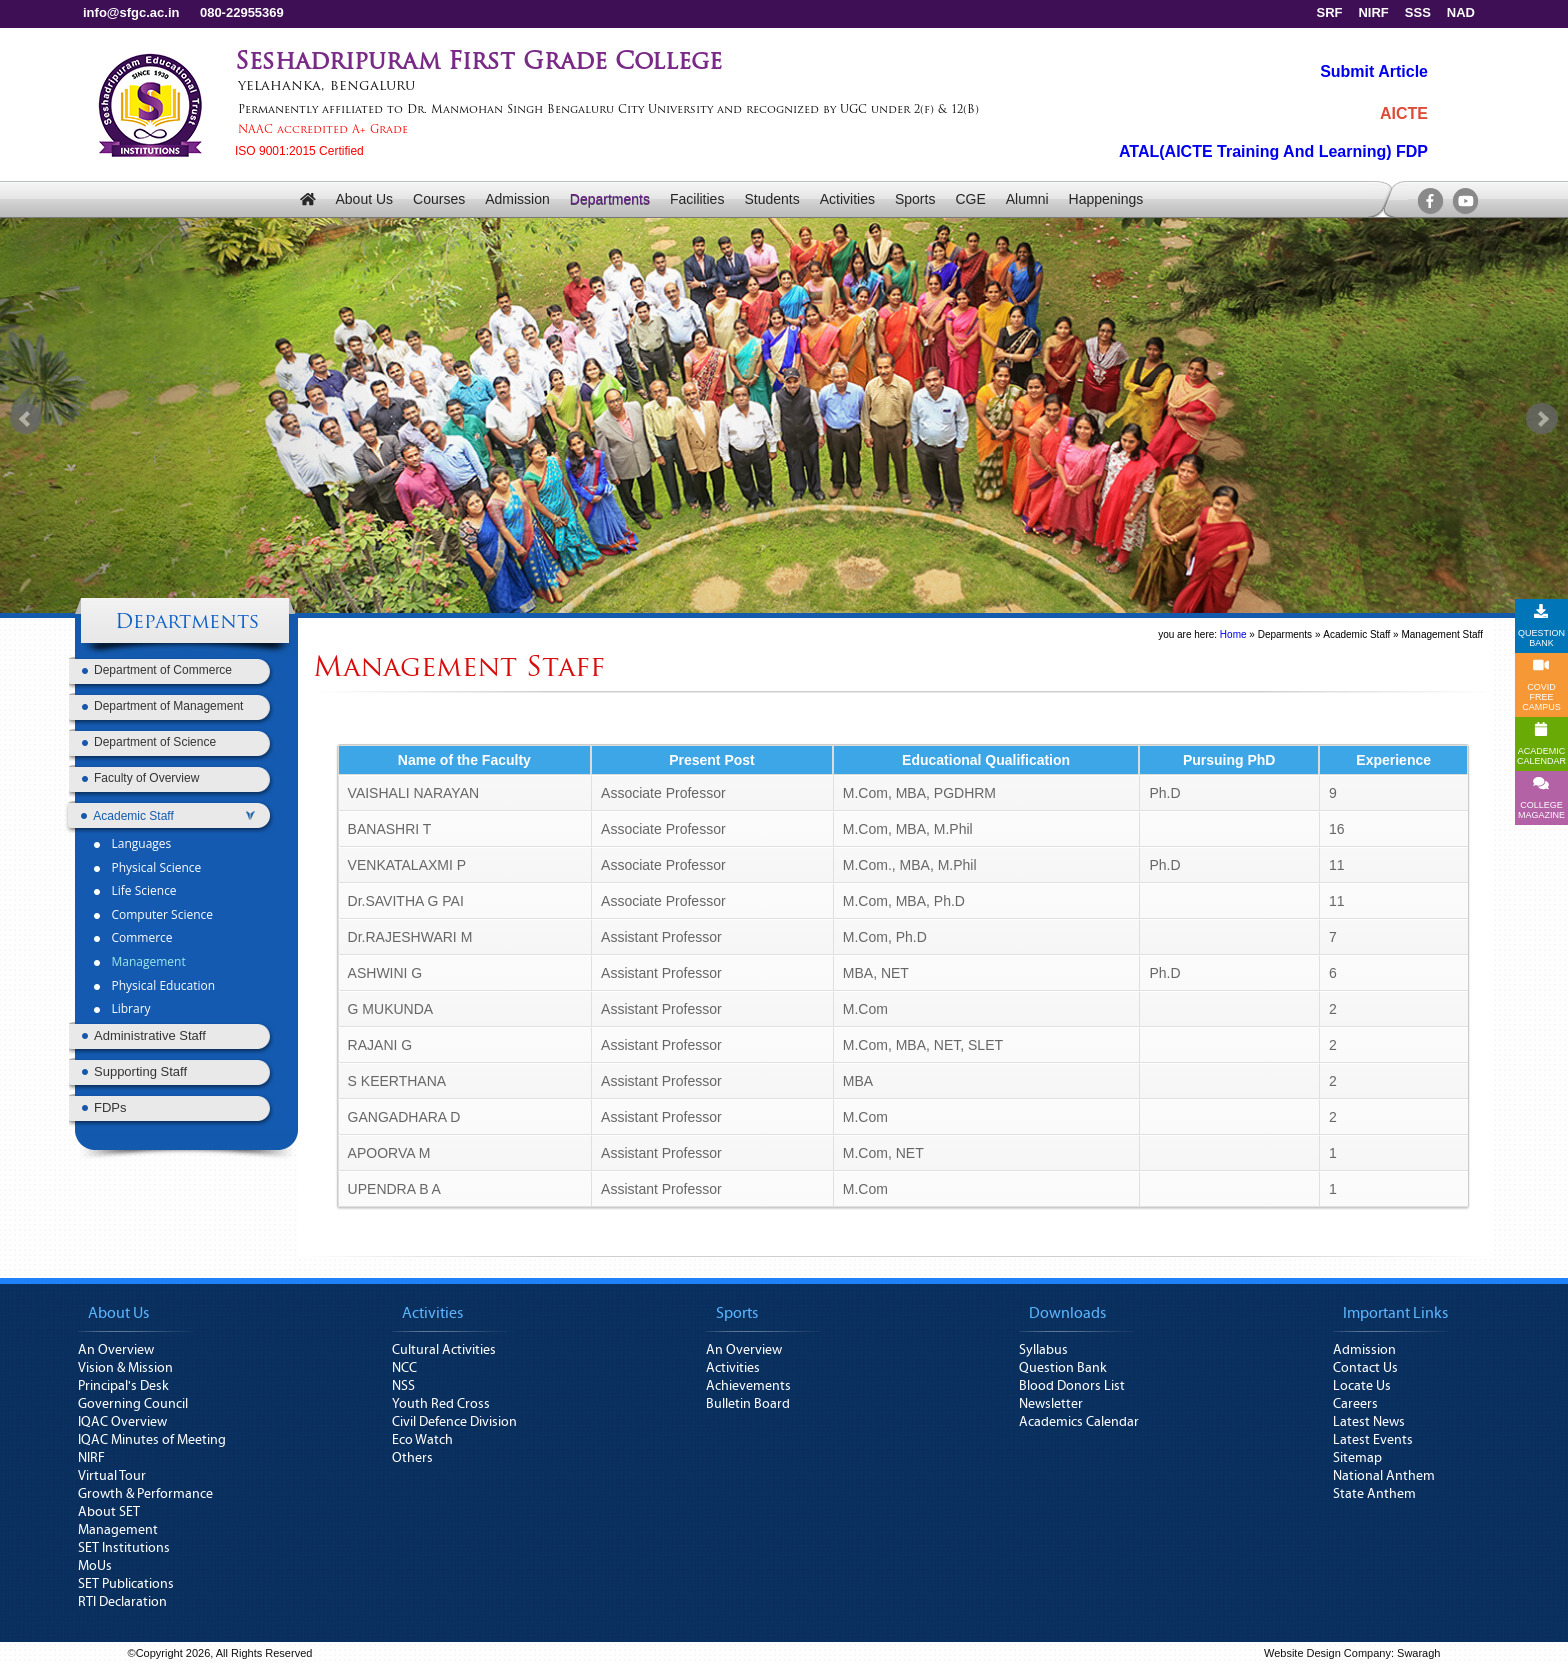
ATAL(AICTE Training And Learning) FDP (1273, 151)
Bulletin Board (748, 1404)
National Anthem (1384, 1476)
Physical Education (163, 985)
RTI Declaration (122, 1602)
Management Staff (1442, 634)
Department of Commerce (163, 670)
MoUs (95, 1566)
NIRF (1373, 12)
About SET (109, 1512)
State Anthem (1374, 1494)
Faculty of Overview (146, 778)
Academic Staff (1356, 634)
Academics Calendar (1079, 1422)
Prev (26, 419)
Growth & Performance (145, 1494)
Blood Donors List (1072, 1386)
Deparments (1285, 634)
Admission (517, 199)
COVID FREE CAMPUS (1541, 685)
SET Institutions (124, 1548)
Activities (847, 199)
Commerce (141, 937)
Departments (610, 199)
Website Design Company (1327, 1653)
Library (130, 1008)
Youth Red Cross (441, 1404)
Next (1542, 419)
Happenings (1106, 199)
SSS (1418, 12)
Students (771, 199)
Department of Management (168, 706)
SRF (1329, 12)
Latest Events (1373, 1440)
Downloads (1067, 1313)
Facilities (697, 199)
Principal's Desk (123, 1386)
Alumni (1027, 199)
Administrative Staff (150, 1035)
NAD (1461, 12)
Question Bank (1063, 1368)
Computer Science (162, 914)
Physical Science (156, 867)
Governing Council (133, 1404)
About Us (364, 199)
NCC (404, 1368)
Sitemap (1357, 1458)
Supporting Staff (140, 1071)
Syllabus (1043, 1350)
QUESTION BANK (1541, 626)
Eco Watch (422, 1440)
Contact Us (1365, 1368)
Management (148, 961)
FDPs (110, 1107)
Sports (915, 199)
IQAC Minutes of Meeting (152, 1440)
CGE (970, 199)
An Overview (116, 1350)
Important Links (1395, 1313)
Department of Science (155, 742)
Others (412, 1458)
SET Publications (126, 1584)
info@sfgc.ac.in (131, 12)
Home (1233, 634)
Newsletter (1051, 1404)
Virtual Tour (112, 1476)
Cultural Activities (444, 1350)
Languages (141, 843)
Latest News (1369, 1422)
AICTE (1404, 113)
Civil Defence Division (454, 1422)
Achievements (748, 1386)
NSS (403, 1386)
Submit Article (1374, 71)
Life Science (143, 890)
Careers (1355, 1404)
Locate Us (1362, 1386)
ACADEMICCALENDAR (1541, 744)
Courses (439, 199)
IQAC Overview (122, 1422)
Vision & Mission (125, 1368)
